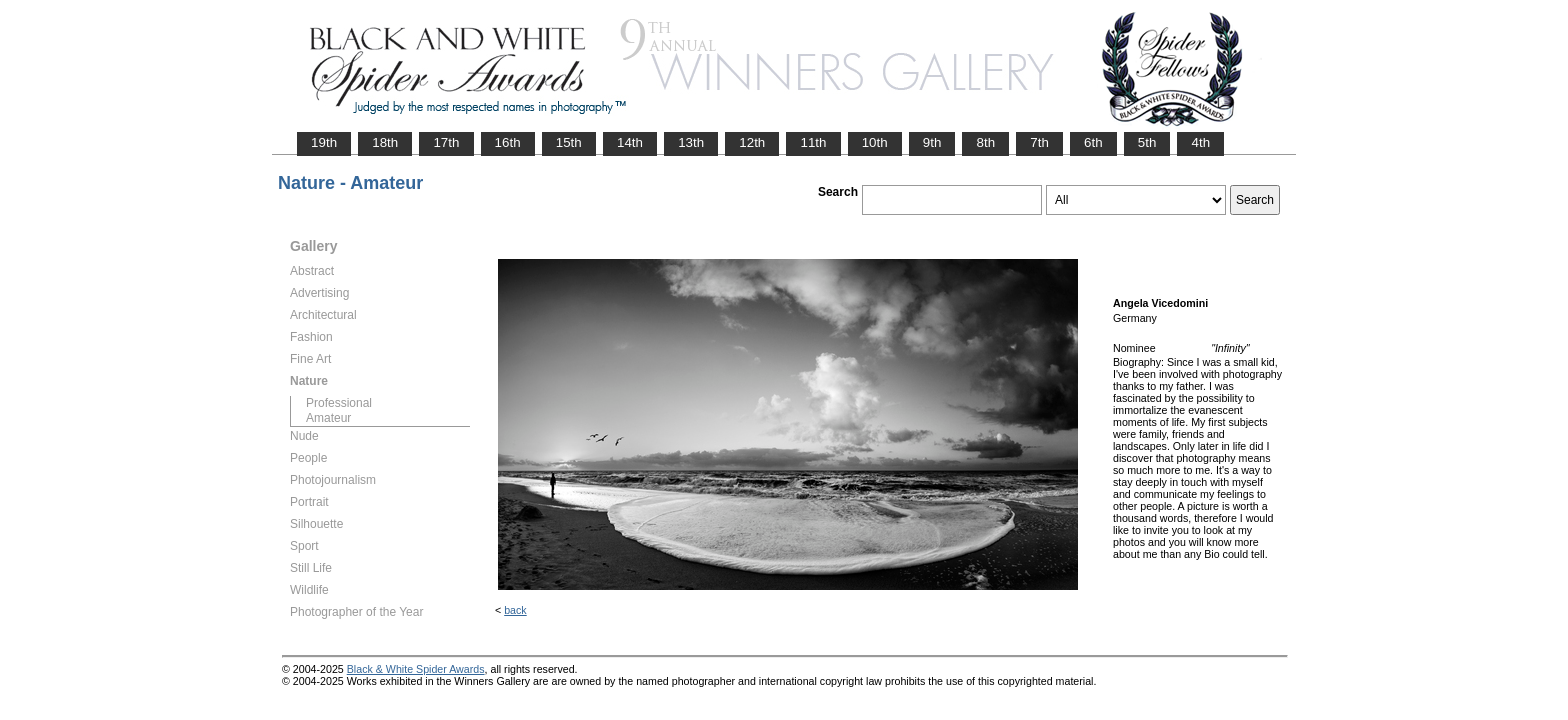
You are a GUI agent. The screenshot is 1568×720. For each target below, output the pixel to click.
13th (691, 142)
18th (385, 142)
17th (446, 142)
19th (324, 142)
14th (630, 142)
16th (508, 142)
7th (1039, 142)
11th (813, 142)
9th (932, 142)
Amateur (328, 418)
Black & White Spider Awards (416, 669)
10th (875, 142)
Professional (339, 403)
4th (1200, 142)
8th (985, 142)
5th (1147, 142)
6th (1093, 142)
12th (752, 142)
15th (569, 142)
